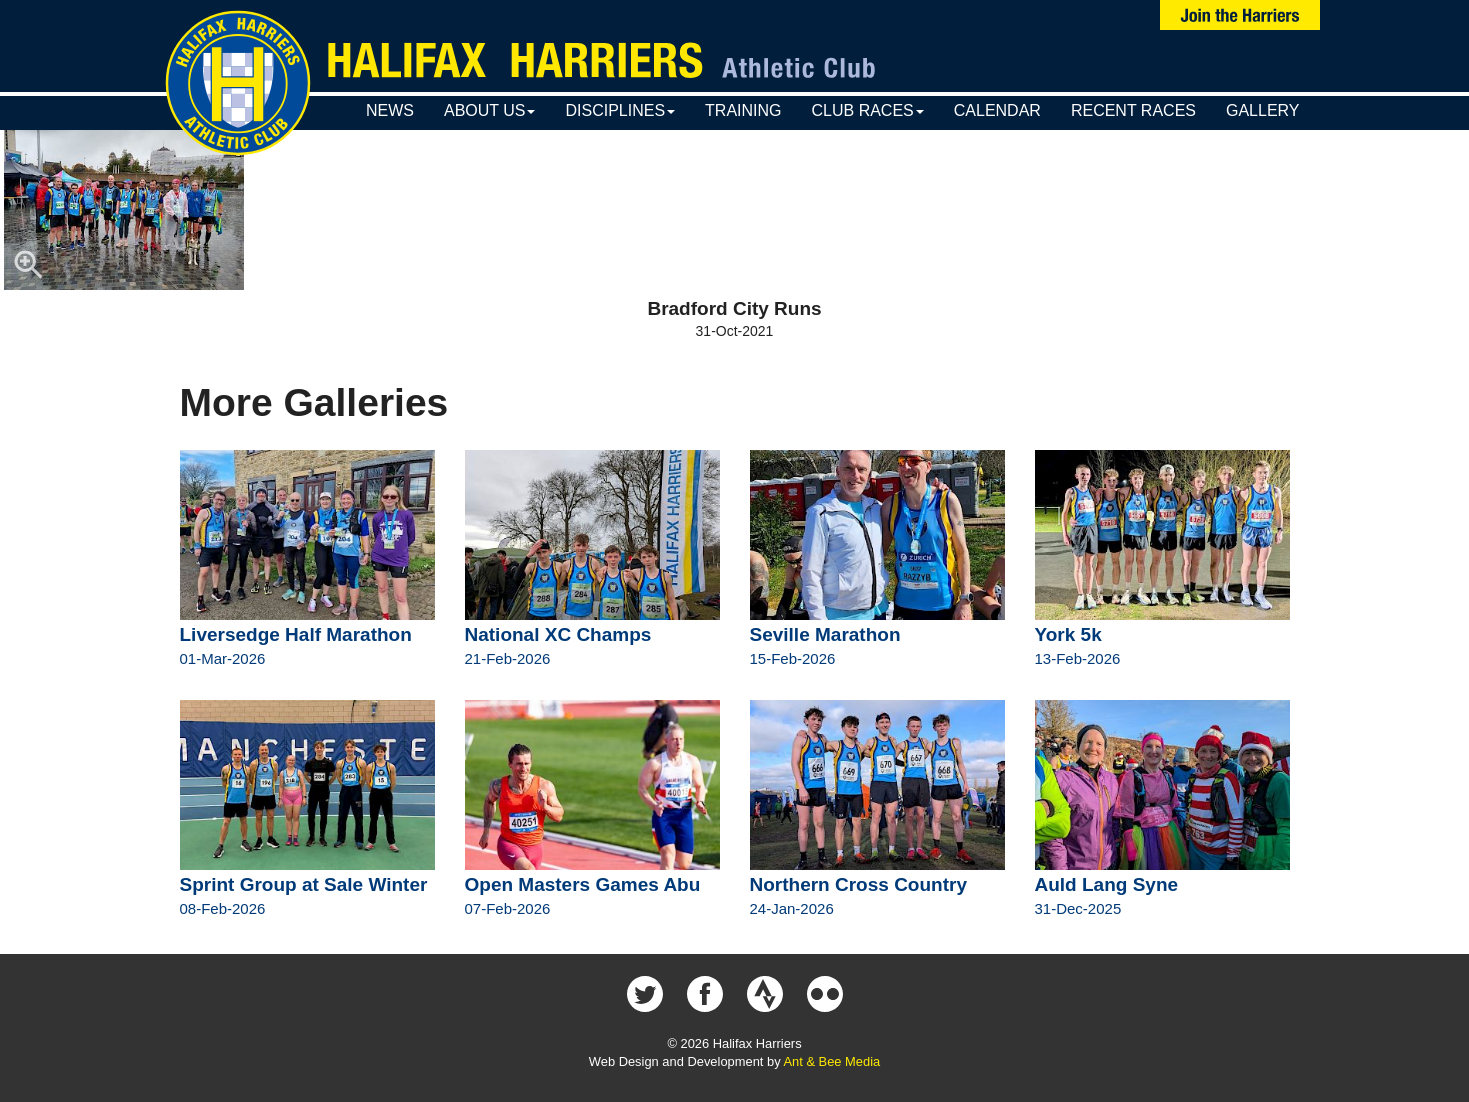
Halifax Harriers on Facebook (705, 994)
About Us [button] (490, 110)
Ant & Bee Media (831, 1061)
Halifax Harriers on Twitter (645, 994)
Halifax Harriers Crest (238, 83)
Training (743, 110)
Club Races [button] (868, 110)
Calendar (997, 110)
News (390, 110)
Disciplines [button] (620, 110)
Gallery (1263, 110)
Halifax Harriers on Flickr (825, 994)
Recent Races (1133, 110)
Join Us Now (1240, 15)
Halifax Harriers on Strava (765, 994)
